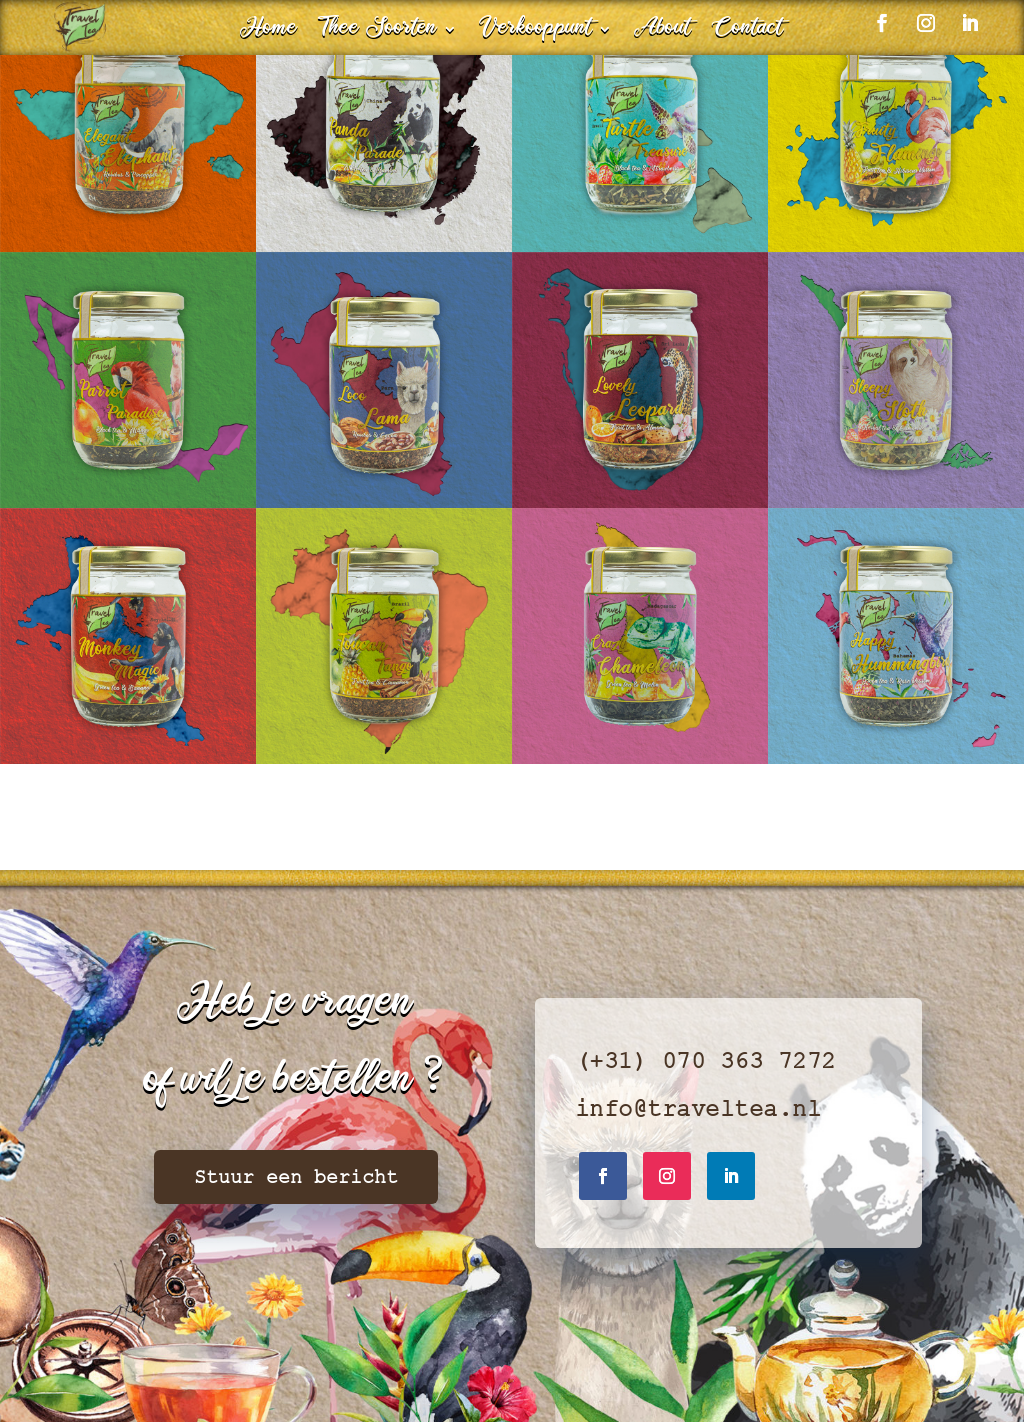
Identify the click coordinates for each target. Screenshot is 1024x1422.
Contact (748, 32)
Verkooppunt (535, 32)
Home (269, 32)
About (662, 32)
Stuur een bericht (296, 1177)
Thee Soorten (378, 32)
